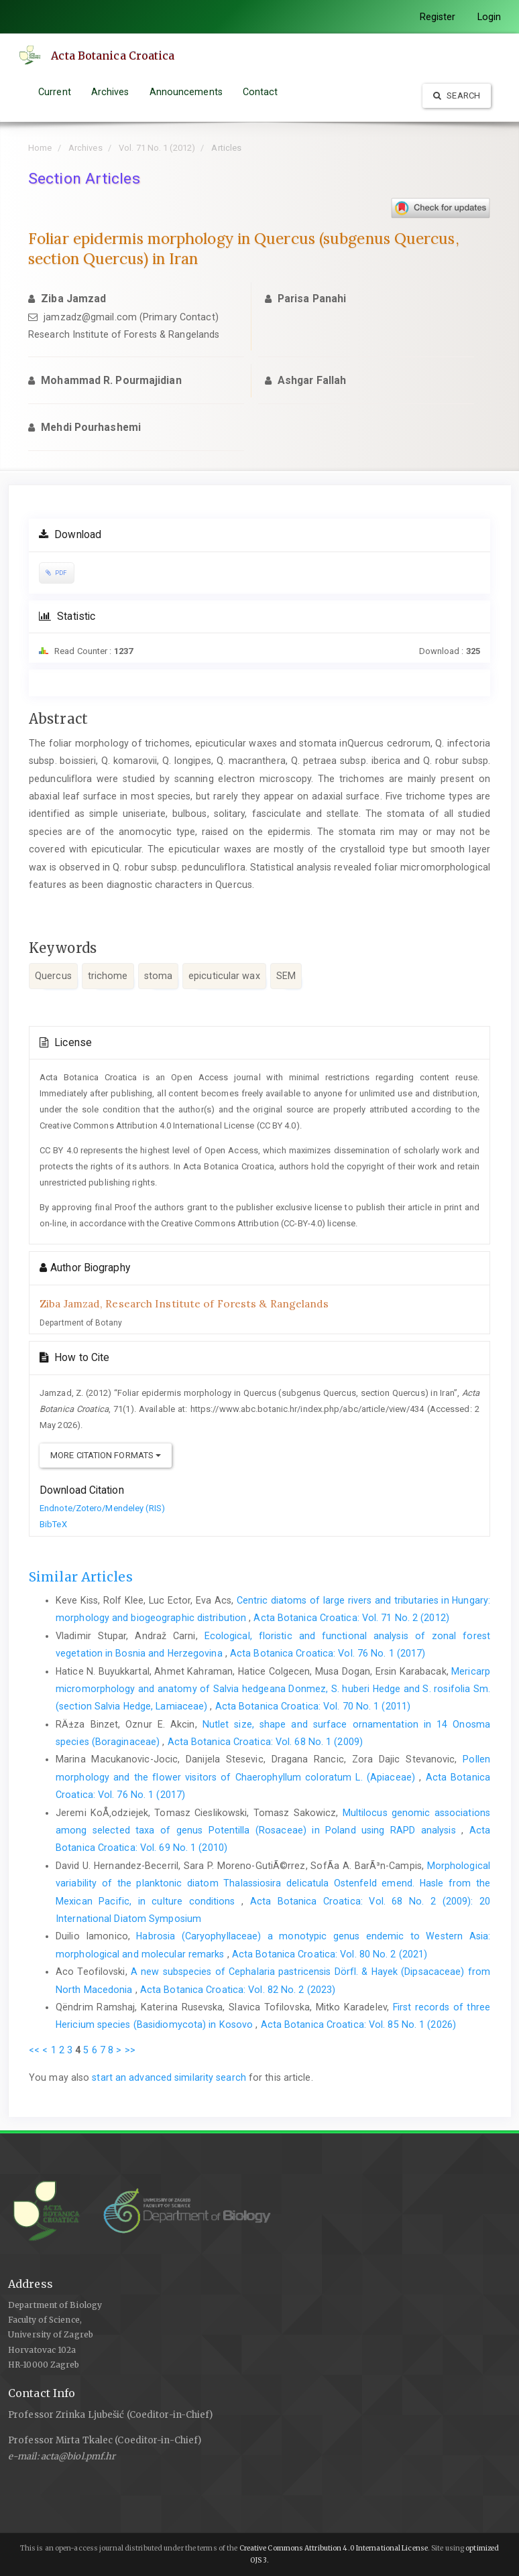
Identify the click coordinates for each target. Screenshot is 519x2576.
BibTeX (53, 1524)
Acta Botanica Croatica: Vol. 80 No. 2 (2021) (329, 1954)
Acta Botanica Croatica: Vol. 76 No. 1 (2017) (327, 1653)
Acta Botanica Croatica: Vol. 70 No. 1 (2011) (312, 1706)
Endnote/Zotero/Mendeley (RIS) (102, 1508)
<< (34, 2050)
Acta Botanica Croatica (113, 55)
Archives (110, 91)
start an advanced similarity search (169, 2077)
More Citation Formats (105, 1455)
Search (456, 95)
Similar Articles (81, 1577)
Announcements (186, 91)
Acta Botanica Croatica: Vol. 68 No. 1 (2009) (265, 1741)
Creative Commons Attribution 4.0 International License (333, 2548)
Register (438, 16)
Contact (260, 91)
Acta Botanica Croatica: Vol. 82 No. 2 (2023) (237, 1989)
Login (489, 16)
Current (54, 91)
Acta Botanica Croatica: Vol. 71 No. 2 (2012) (351, 1617)
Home (40, 148)
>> (130, 2050)
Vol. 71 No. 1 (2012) (157, 148)
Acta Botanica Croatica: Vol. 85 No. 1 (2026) (358, 2024)
